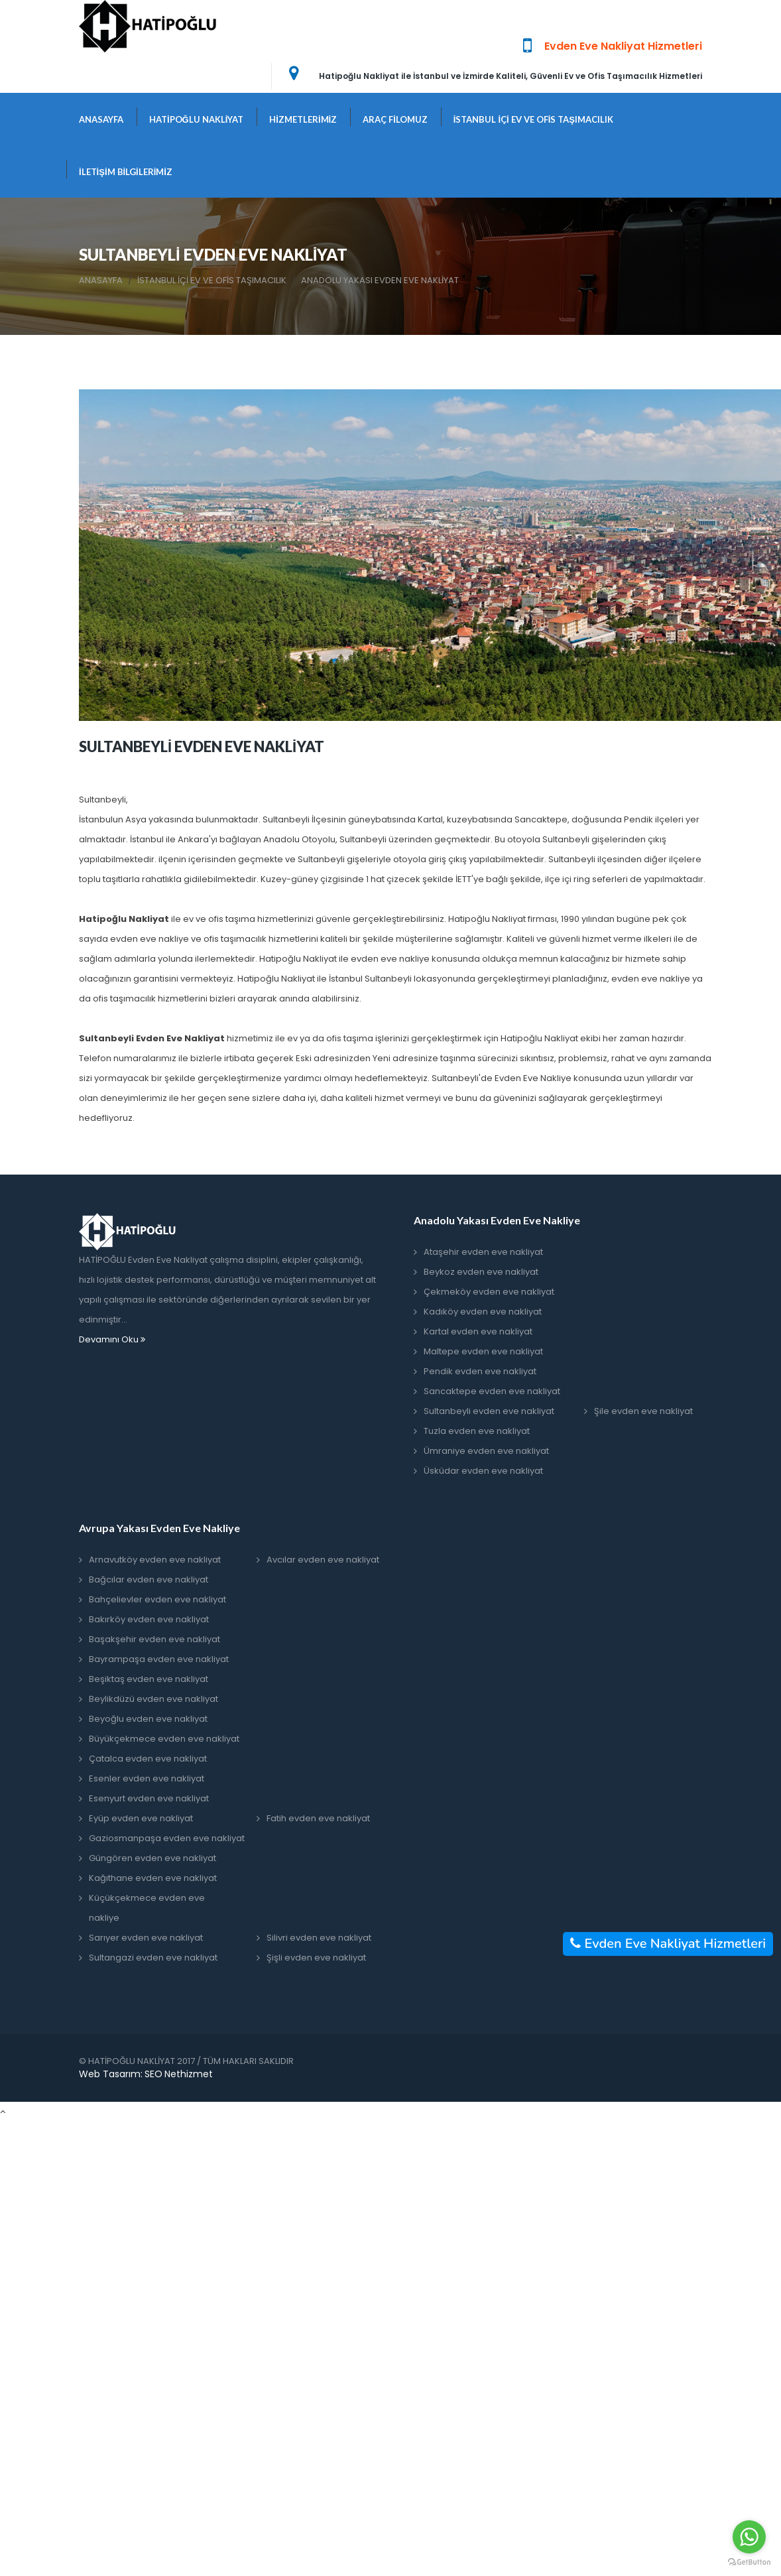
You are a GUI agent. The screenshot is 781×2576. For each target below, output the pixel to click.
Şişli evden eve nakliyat (316, 1957)
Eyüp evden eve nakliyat (141, 1818)
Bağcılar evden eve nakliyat (148, 1579)
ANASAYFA (101, 119)
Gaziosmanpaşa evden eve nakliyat (167, 1838)
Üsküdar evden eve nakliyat (483, 1470)
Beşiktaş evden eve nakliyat (148, 1679)
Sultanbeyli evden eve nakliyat (489, 1411)
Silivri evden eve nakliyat (319, 1937)
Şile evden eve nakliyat (643, 1411)
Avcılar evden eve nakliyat (323, 1559)
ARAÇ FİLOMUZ (395, 119)
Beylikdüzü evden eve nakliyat (153, 1699)
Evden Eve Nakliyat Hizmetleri (668, 1944)
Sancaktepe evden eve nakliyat (492, 1391)
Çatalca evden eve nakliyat (148, 1758)
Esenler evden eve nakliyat (146, 1778)
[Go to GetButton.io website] (749, 2562)
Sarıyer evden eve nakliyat (146, 1937)
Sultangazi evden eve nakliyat (153, 1957)
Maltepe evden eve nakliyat (483, 1351)
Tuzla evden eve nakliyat (477, 1431)
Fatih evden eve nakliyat (318, 1818)
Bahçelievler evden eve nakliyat (157, 1599)
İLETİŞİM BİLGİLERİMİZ (125, 171)
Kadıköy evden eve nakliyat (483, 1311)
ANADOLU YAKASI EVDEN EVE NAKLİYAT (380, 280)
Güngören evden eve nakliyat (152, 1858)
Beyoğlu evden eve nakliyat (148, 1718)
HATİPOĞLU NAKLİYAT (196, 119)
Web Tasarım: (111, 2074)
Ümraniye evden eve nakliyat (486, 1451)
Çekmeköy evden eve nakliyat (489, 1291)
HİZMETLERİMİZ (303, 119)
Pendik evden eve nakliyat (480, 1371)
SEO (153, 2074)
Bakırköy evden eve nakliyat (149, 1619)
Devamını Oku (112, 1339)
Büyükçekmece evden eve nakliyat (164, 1738)
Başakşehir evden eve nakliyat (154, 1639)
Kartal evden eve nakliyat (478, 1331)
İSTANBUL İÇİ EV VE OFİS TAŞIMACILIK (533, 119)
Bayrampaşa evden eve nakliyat (159, 1659)
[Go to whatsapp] (749, 2536)
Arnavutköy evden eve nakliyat (155, 1559)
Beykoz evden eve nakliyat (481, 1271)
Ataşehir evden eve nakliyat (483, 1252)
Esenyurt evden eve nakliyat (149, 1798)
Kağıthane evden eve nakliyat (153, 1878)
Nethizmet (188, 2074)
